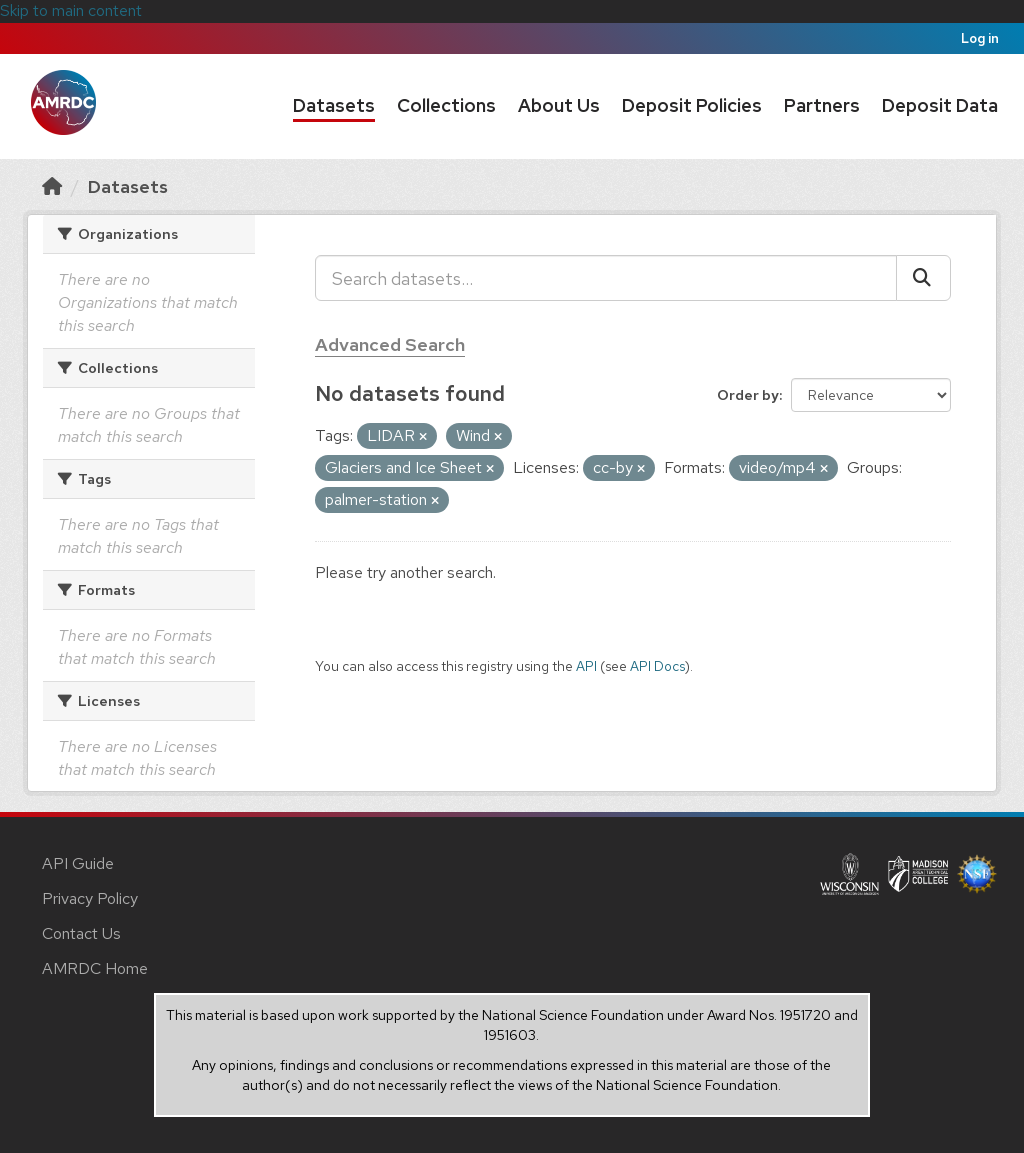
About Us (559, 105)
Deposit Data (940, 105)
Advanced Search (390, 344)
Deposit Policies (692, 105)
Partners (822, 105)
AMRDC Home (95, 968)
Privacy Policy (90, 898)
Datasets (334, 105)
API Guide (78, 863)
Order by (748, 395)
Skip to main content (71, 10)
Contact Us (81, 933)
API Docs (657, 666)
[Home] (52, 186)
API (586, 666)
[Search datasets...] (606, 278)
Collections (446, 105)
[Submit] (923, 278)
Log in (980, 38)
